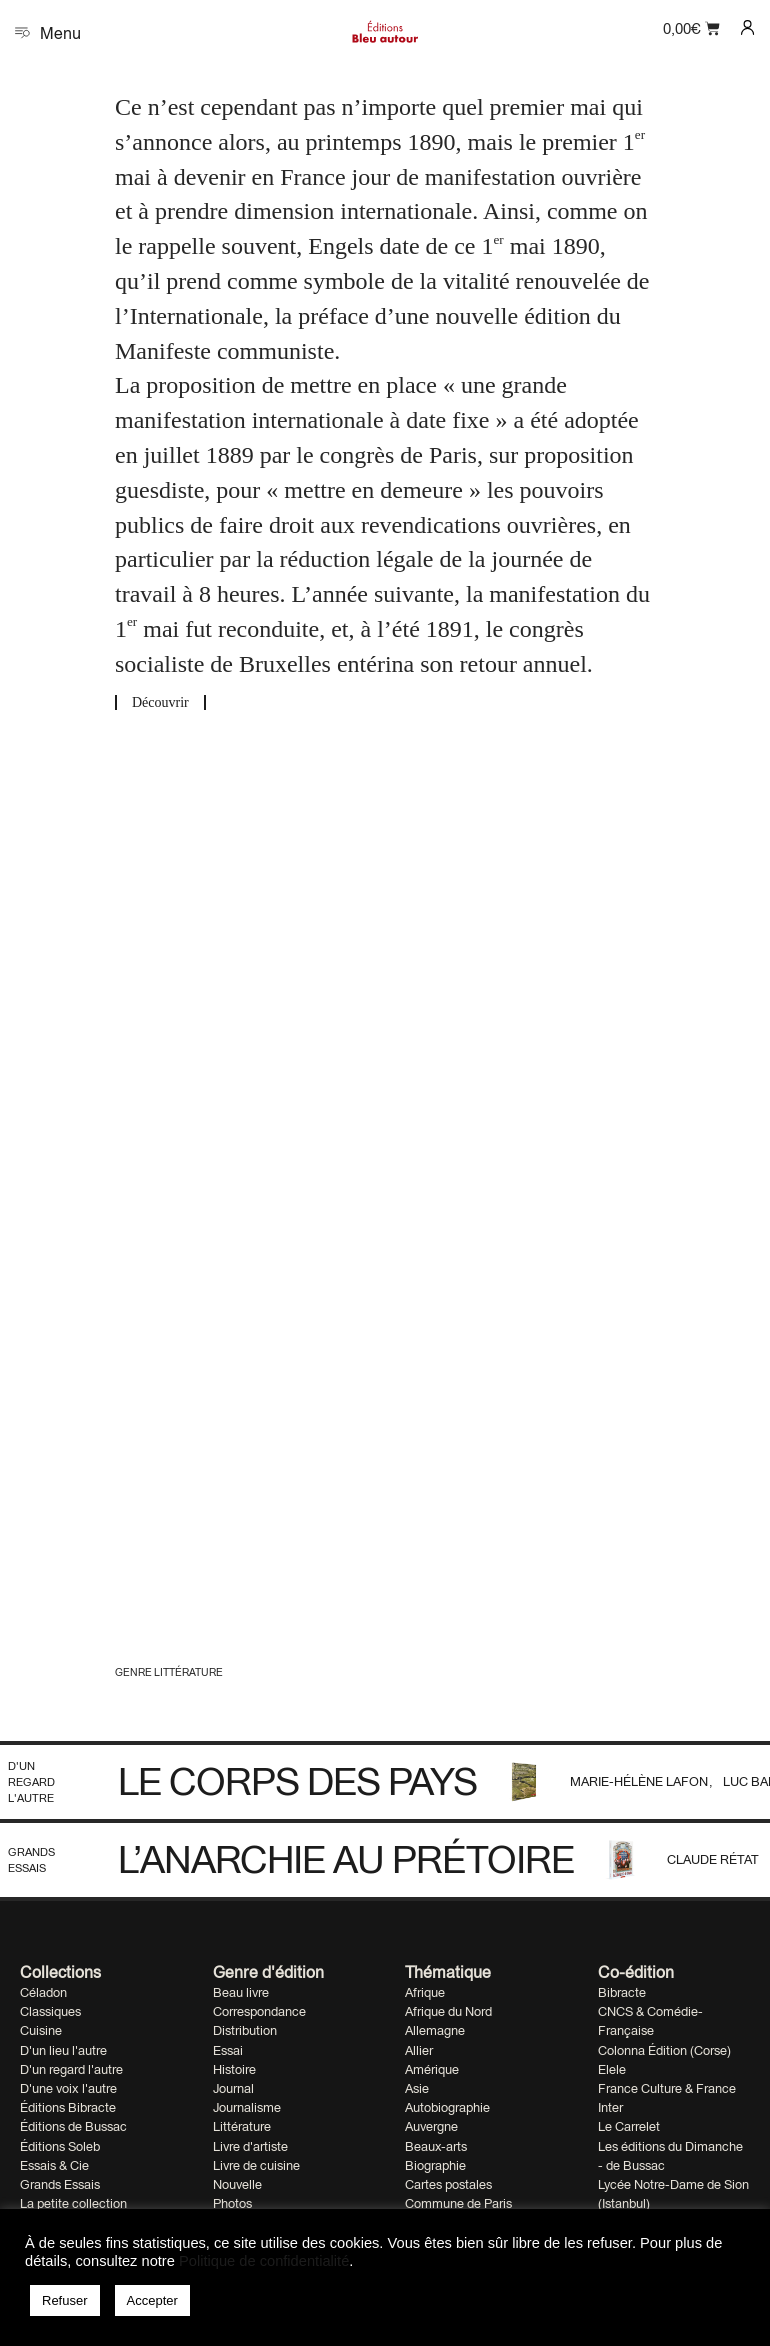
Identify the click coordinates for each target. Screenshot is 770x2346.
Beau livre (241, 1992)
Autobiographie (447, 2107)
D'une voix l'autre (68, 2088)
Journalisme (247, 2107)
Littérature (242, 2126)
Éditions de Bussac (73, 2126)
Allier (419, 2050)
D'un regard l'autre (31, 1781)
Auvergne (431, 2126)
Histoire (234, 2069)
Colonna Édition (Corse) (664, 2050)
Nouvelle (237, 2184)
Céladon (43, 1992)
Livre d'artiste (250, 2146)
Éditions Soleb (60, 2146)
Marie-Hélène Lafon (640, 1781)
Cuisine (41, 2030)
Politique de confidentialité (264, 2261)
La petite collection (73, 2203)
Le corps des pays (297, 1781)
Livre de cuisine (256, 2165)
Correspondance (259, 2011)
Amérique (432, 2069)
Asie (417, 2088)
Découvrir (160, 702)
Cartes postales (448, 2184)
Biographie (435, 2165)
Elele (612, 2069)
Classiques (50, 2011)
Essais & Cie (54, 2165)
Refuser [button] (65, 2300)
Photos (232, 2203)
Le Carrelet (629, 2126)
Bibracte (622, 1992)
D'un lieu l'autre (63, 2050)
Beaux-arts (436, 2146)
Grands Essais (31, 1859)
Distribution (245, 2030)
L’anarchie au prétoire (346, 1859)
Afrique (425, 1992)
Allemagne (435, 2030)
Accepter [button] (152, 2300)
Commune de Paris (458, 2203)
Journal (233, 2088)
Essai (228, 2050)
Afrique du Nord (448, 2011)
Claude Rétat (713, 1859)
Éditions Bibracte (68, 2107)
